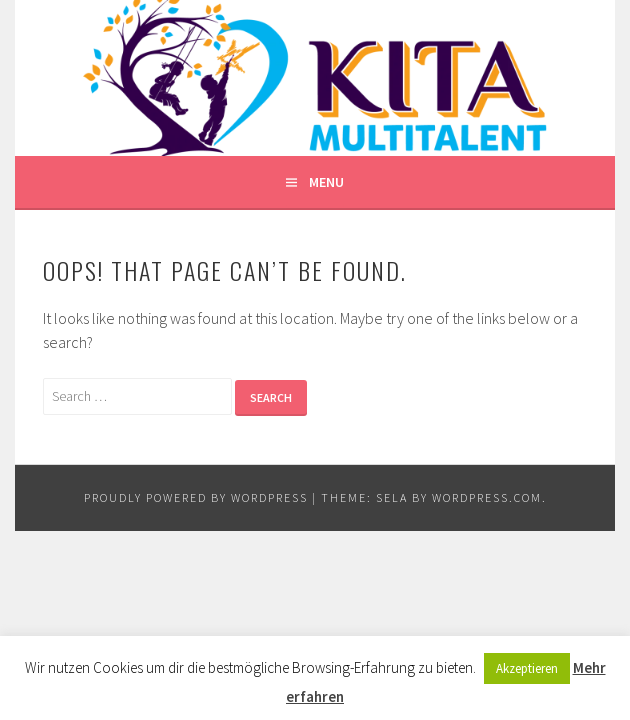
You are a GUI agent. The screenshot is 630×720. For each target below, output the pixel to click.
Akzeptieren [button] (527, 668)
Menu (326, 182)
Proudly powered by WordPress (196, 497)
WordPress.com (487, 497)
